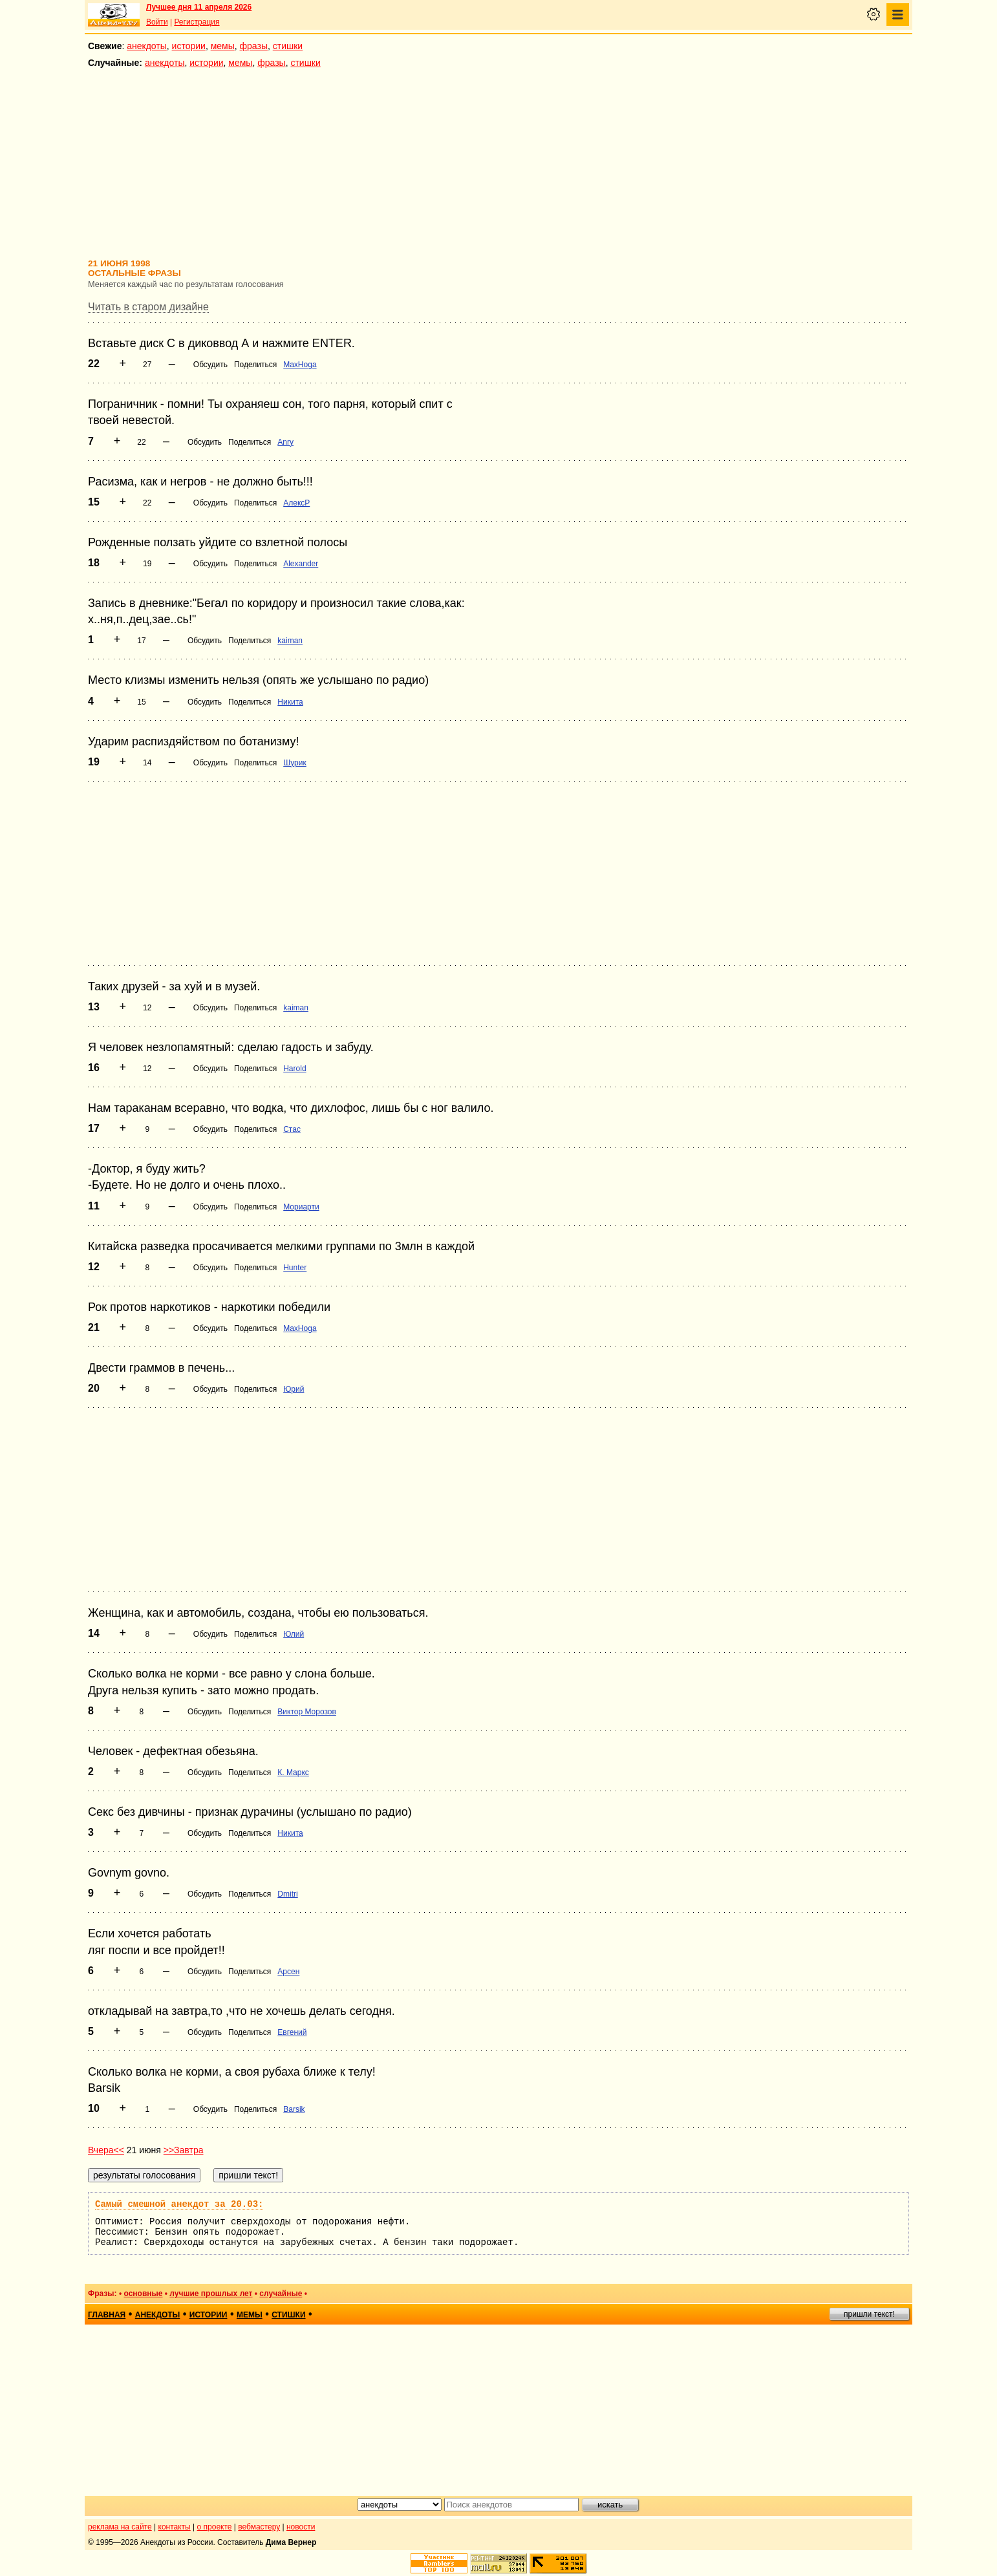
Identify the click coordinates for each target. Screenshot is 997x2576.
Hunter (294, 1267)
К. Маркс (293, 1772)
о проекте (214, 2526)
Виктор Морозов (306, 1711)
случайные (280, 2293)
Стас (292, 1129)
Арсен (288, 1971)
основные (142, 2293)
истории (189, 46)
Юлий (293, 1634)
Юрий (293, 1389)
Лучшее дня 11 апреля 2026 (199, 7)
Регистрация (196, 22)
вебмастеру (259, 2526)
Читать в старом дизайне (148, 306)
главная (106, 2314)
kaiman (290, 640)
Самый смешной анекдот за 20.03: (179, 2204)
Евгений (291, 2032)
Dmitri (287, 1894)
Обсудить (210, 364)
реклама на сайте (120, 2526)
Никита (290, 702)
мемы (223, 46)
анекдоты (147, 46)
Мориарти (301, 1206)
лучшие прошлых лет (210, 2293)
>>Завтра (184, 2150)
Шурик (294, 762)
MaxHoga (299, 364)
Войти (157, 22)
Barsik (294, 2109)
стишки (288, 46)
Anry (285, 442)
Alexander (300, 563)
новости (300, 2526)
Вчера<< (106, 2150)
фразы (254, 46)
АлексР (296, 502)
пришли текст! (869, 2314)
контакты (174, 2526)
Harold (294, 1068)
